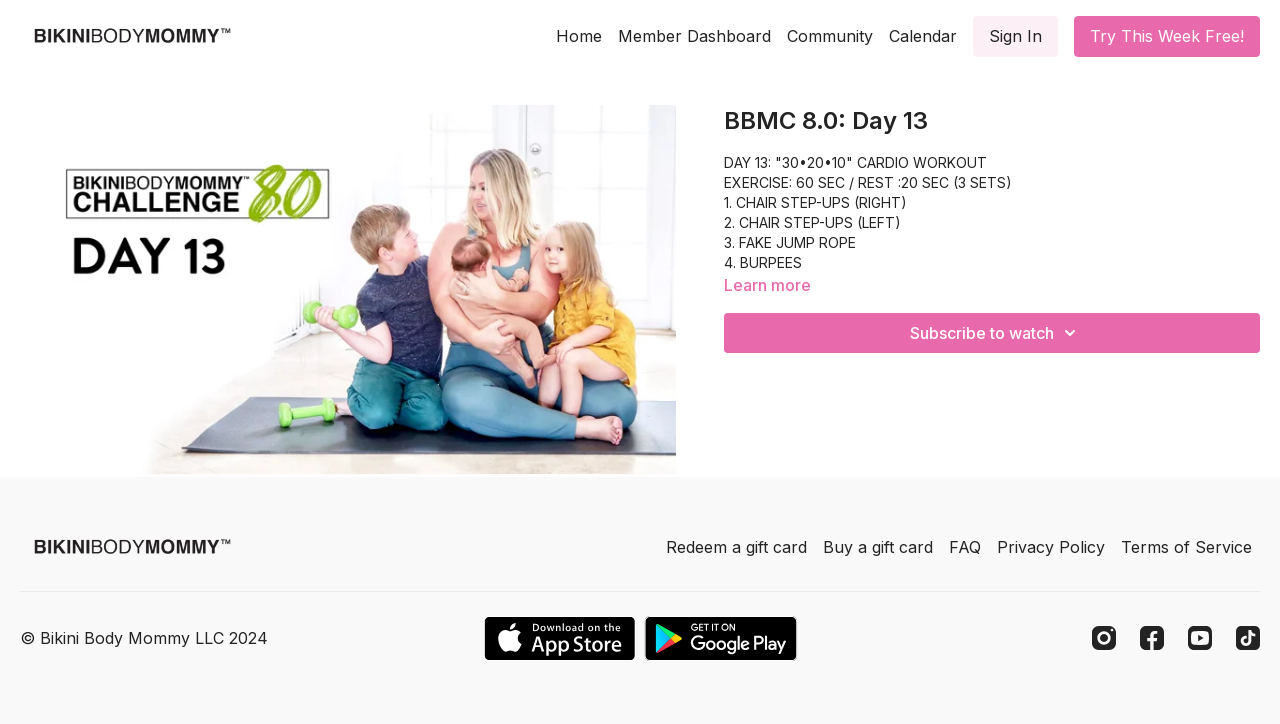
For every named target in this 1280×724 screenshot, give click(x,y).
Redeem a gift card (736, 547)
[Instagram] (1104, 638)
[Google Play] (721, 638)
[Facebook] (1152, 638)
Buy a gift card (878, 547)
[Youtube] (1200, 638)
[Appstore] (559, 638)
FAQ (965, 547)
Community (830, 36)
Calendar (923, 36)
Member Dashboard (694, 36)
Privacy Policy (1051, 547)
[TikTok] (1248, 638)
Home (579, 36)
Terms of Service (1186, 547)
